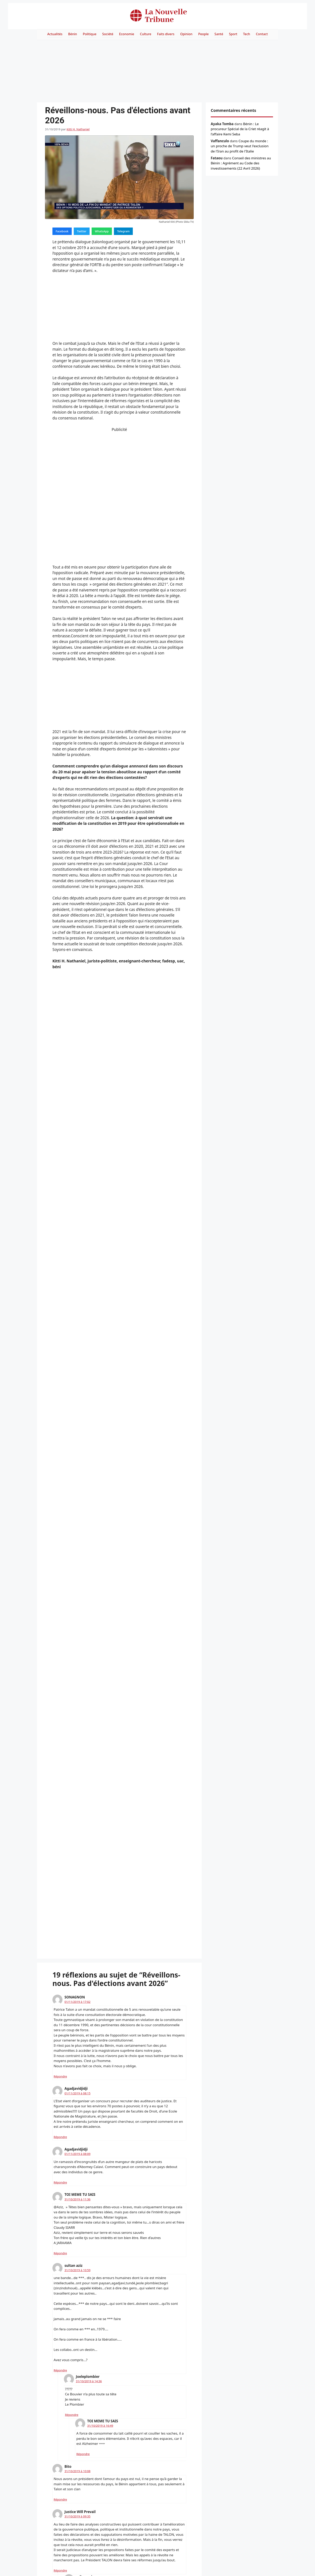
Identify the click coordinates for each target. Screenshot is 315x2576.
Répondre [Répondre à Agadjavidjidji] (60, 1230)
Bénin (72, 34)
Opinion (186, 34)
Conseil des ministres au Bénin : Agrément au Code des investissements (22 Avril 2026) (241, 163)
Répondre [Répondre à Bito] (60, 1592)
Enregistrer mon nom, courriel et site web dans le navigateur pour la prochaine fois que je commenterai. (120, 2492)
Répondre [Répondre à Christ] (71, 2208)
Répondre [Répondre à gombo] (94, 1909)
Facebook (62, 231)
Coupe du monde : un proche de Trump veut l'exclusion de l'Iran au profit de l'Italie (240, 146)
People (203, 34)
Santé (219, 34)
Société (107, 34)
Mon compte (55, 2549)
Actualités (54, 34)
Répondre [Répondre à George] (60, 2313)
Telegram (123, 231)
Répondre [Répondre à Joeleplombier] (71, 1507)
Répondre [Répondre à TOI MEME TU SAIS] (60, 1346)
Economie (126, 34)
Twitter (81, 231)
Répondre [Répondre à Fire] (71, 1949)
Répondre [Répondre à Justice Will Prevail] (60, 1663)
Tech (246, 34)
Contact (262, 34)
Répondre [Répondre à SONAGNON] (60, 1169)
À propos (52, 2555)
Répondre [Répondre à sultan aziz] (60, 1463)
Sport (233, 34)
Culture (145, 34)
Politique (89, 34)
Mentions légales (58, 2569)
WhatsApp (102, 231)
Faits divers (165, 34)
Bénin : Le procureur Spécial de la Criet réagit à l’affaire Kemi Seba (240, 129)
